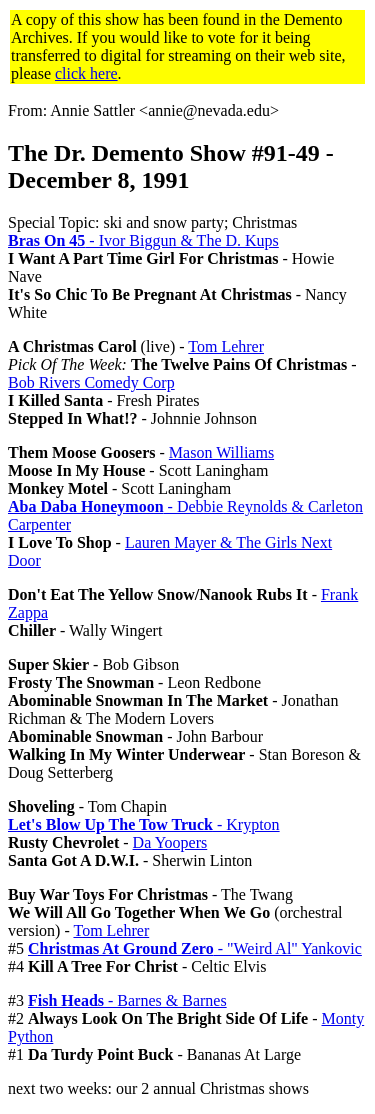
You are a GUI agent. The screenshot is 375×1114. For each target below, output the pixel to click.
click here (86, 73)
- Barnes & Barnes (127, 1000)
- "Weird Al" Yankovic (195, 948)
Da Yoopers (170, 842)
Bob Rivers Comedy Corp (91, 382)
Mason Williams (221, 452)
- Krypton (144, 824)
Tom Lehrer (226, 346)
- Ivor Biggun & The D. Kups (143, 240)
